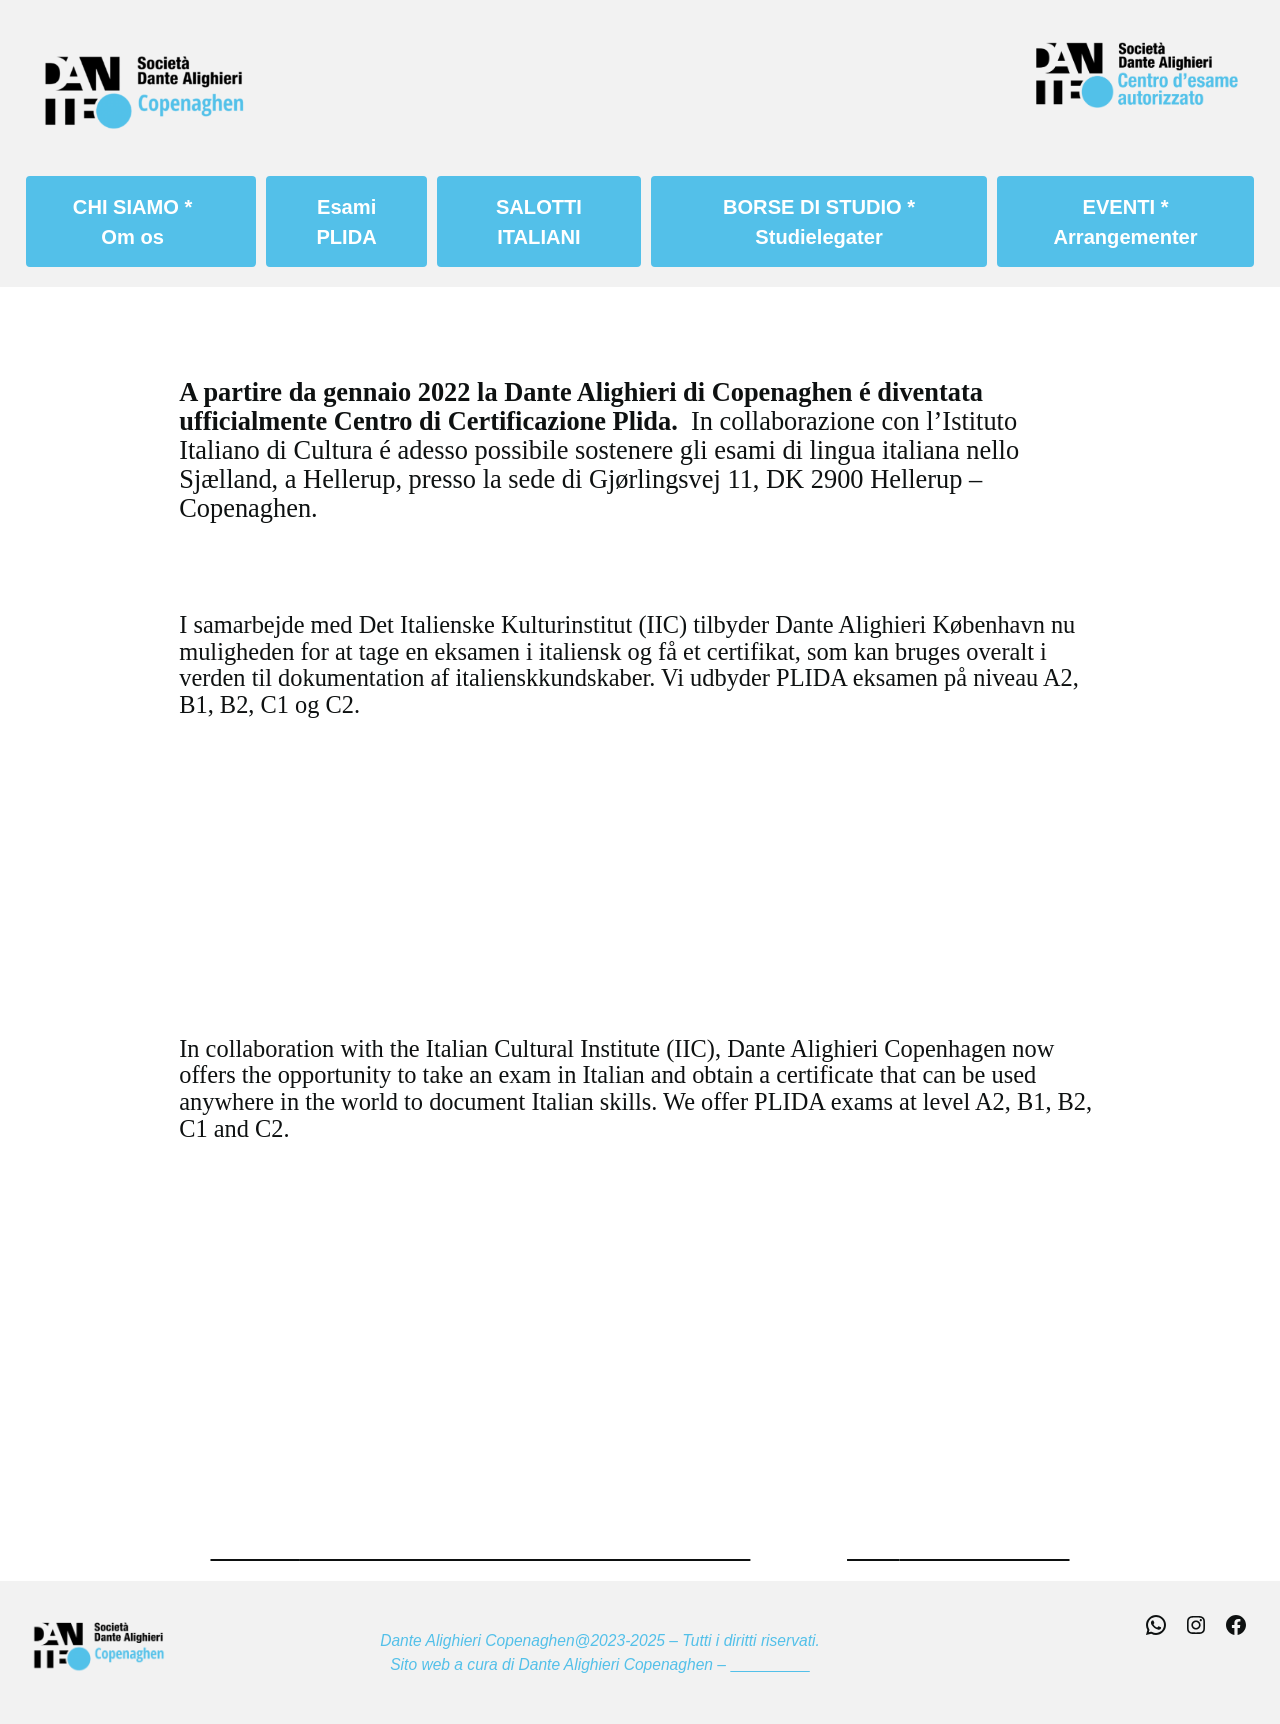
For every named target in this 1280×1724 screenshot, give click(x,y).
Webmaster (769, 1664)
